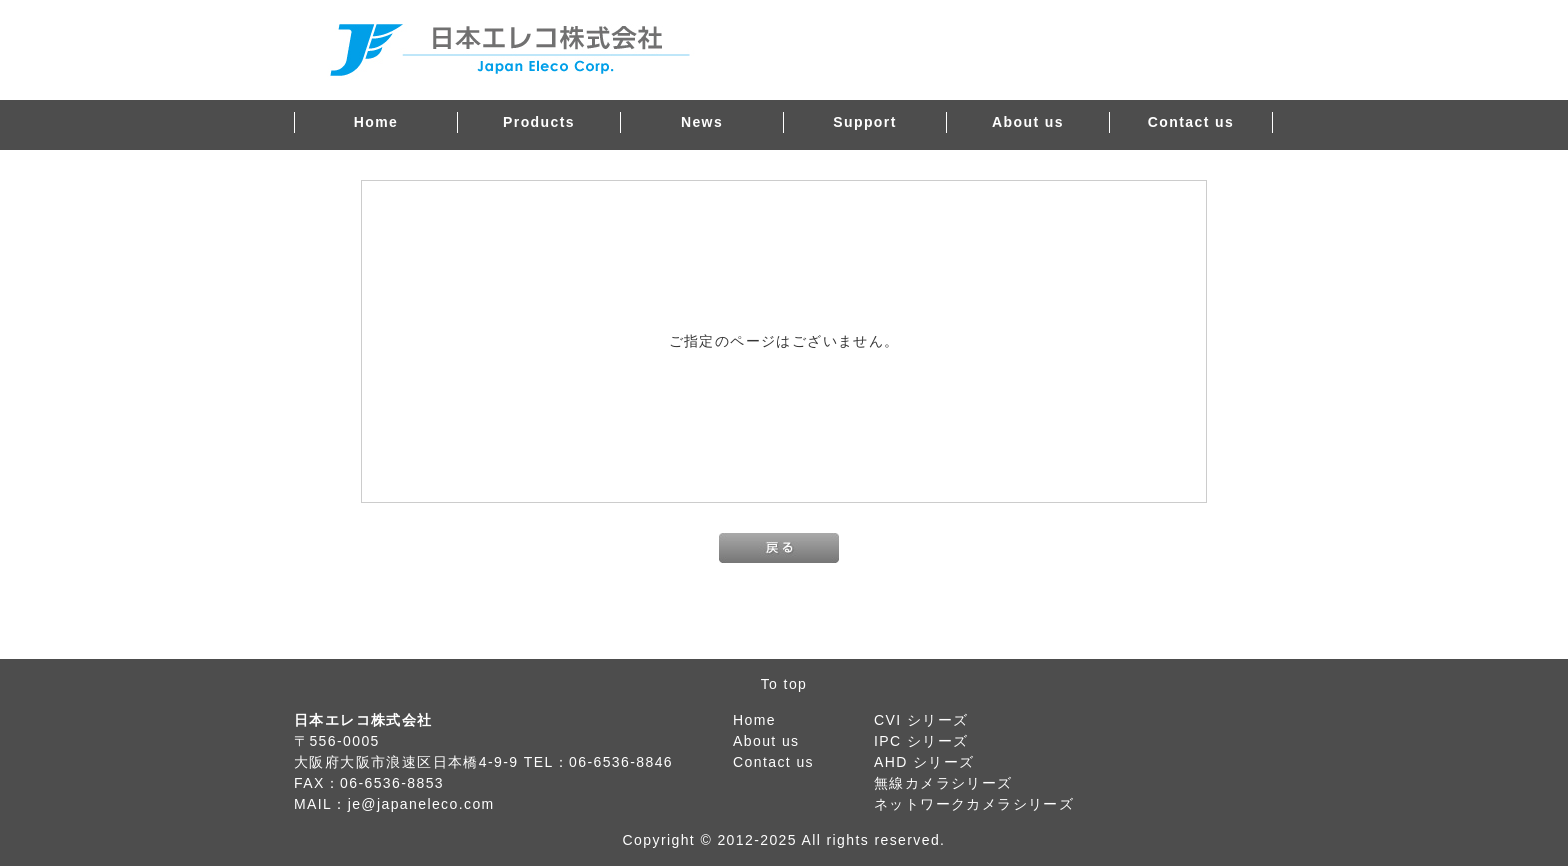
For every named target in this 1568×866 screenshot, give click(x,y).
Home (376, 122)
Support (864, 122)
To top (784, 684)
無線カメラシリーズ (943, 783)
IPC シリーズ (921, 741)
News (702, 122)
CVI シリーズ (921, 720)
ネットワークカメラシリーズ (974, 804)
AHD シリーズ (924, 762)
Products (539, 122)
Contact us (1191, 122)
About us (1028, 122)
